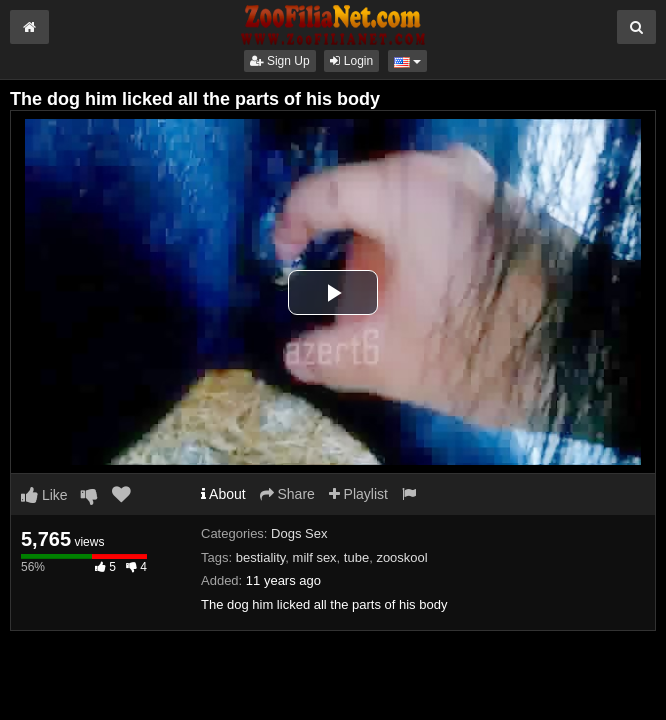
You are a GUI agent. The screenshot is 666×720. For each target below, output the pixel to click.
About (223, 494)
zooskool (401, 557)
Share (287, 494)
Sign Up (280, 61)
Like (44, 495)
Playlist (358, 494)
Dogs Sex (299, 533)
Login (351, 61)
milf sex (315, 557)
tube (356, 557)
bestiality (261, 557)
